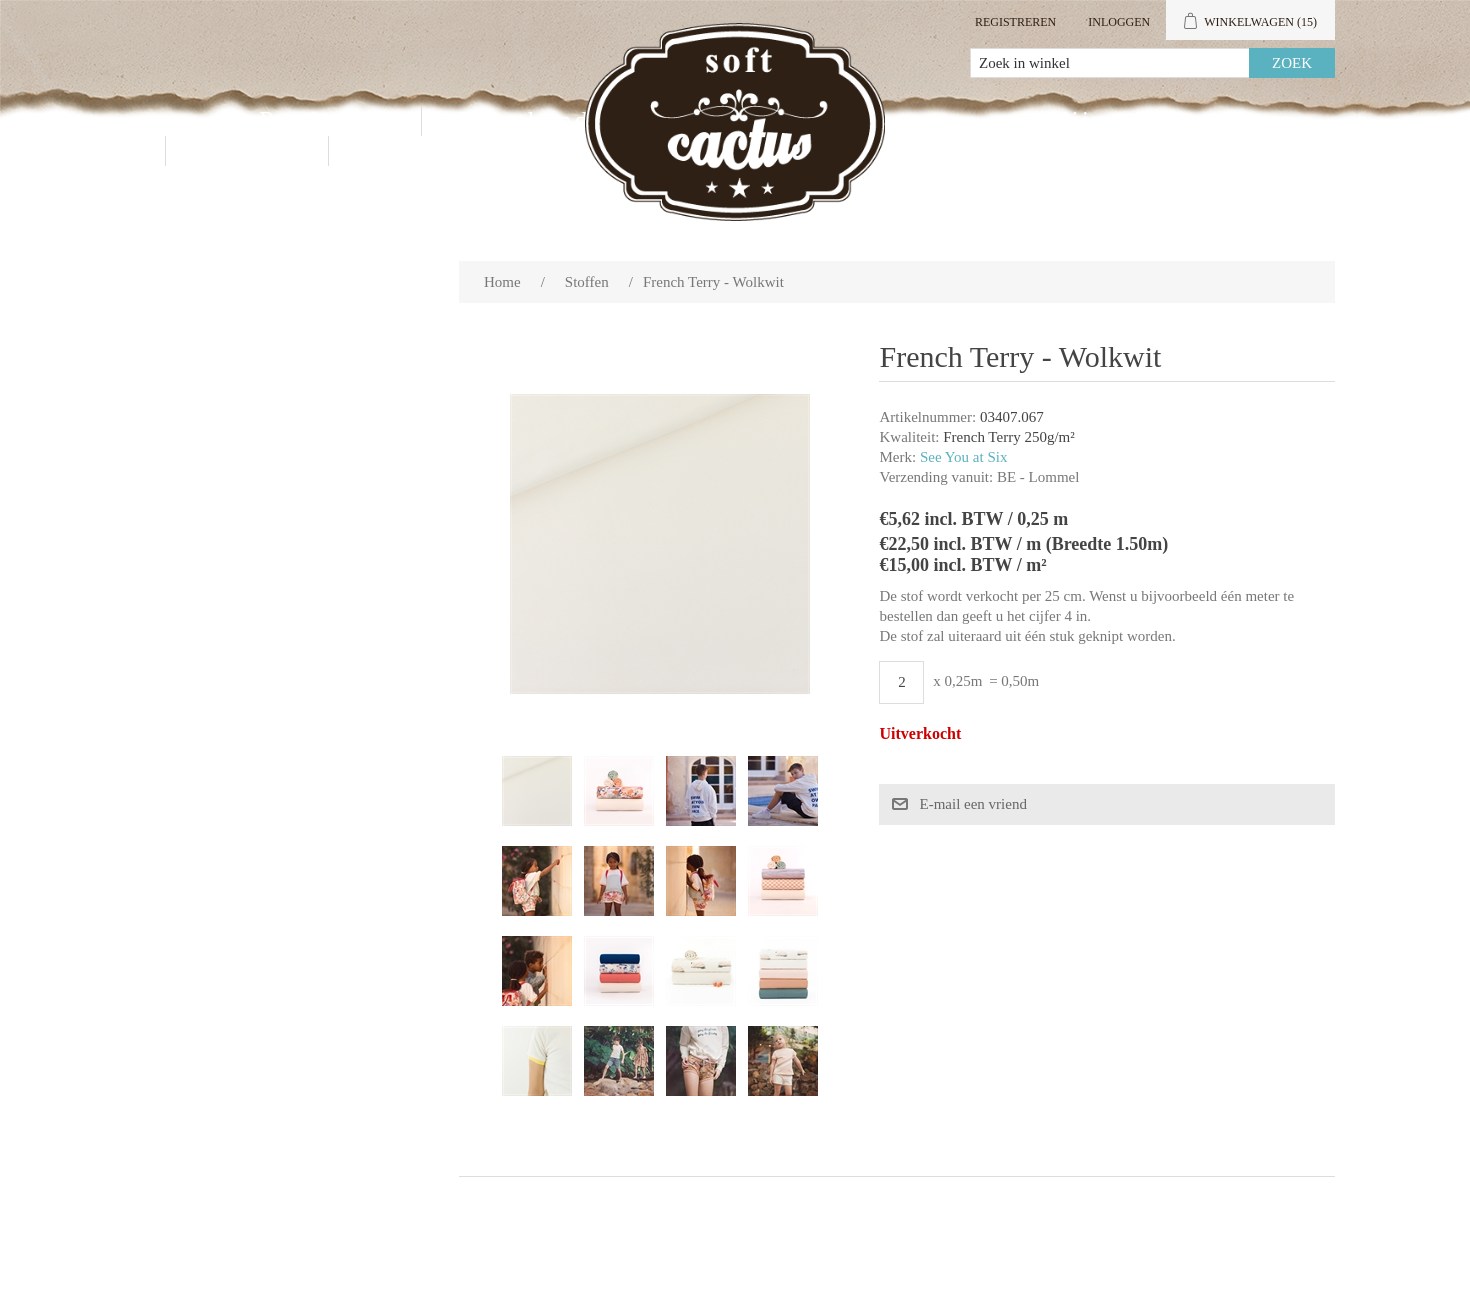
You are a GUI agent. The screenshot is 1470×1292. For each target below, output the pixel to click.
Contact (247, 150)
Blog (390, 150)
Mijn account (1132, 120)
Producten (325, 120)
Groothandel (533, 120)
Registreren (1015, 22)
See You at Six (964, 457)
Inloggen (1119, 22)
